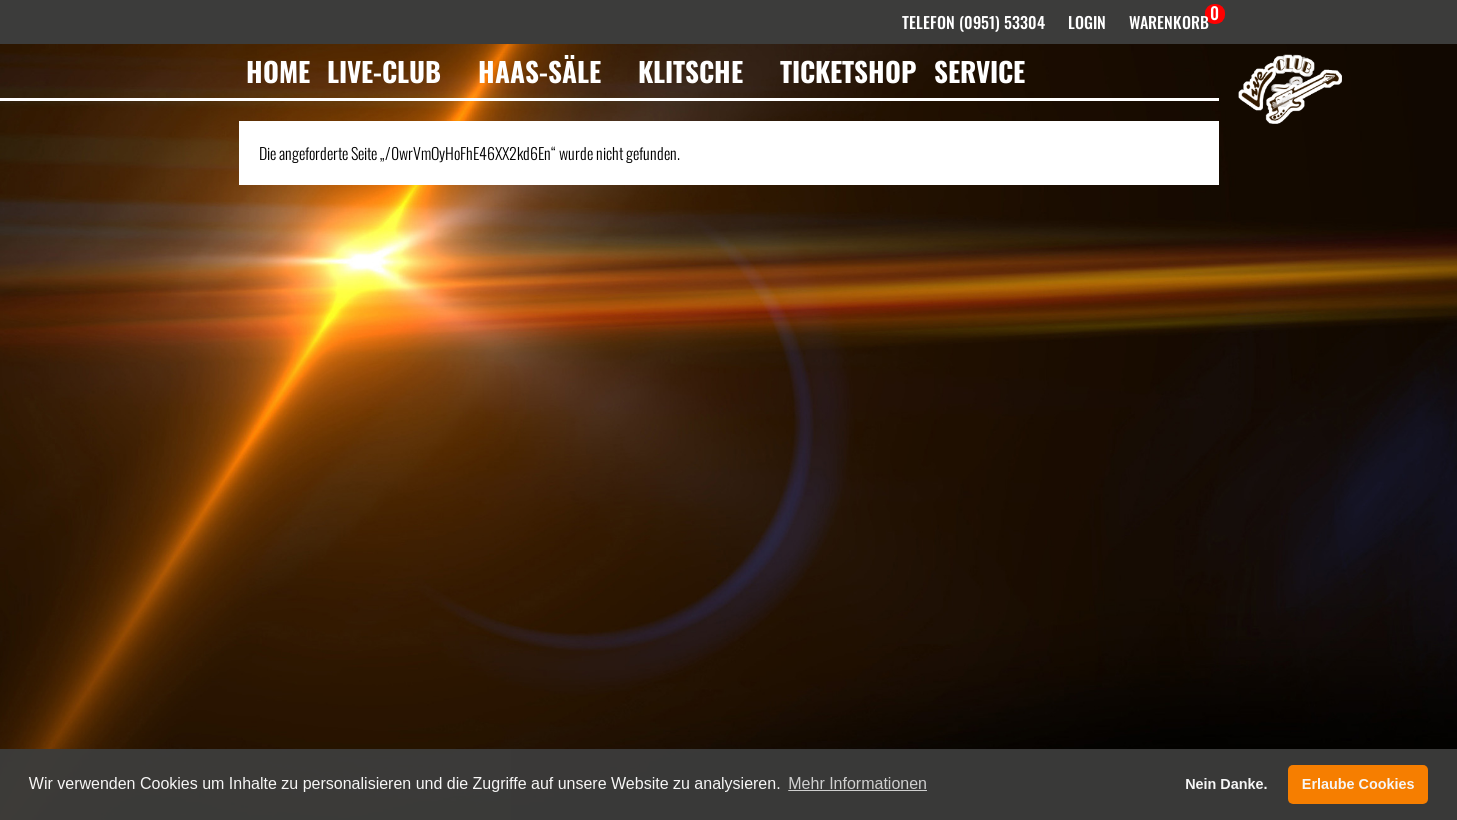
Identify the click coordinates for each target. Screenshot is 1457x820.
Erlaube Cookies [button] (1358, 784)
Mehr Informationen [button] (857, 783)
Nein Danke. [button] (1226, 784)
